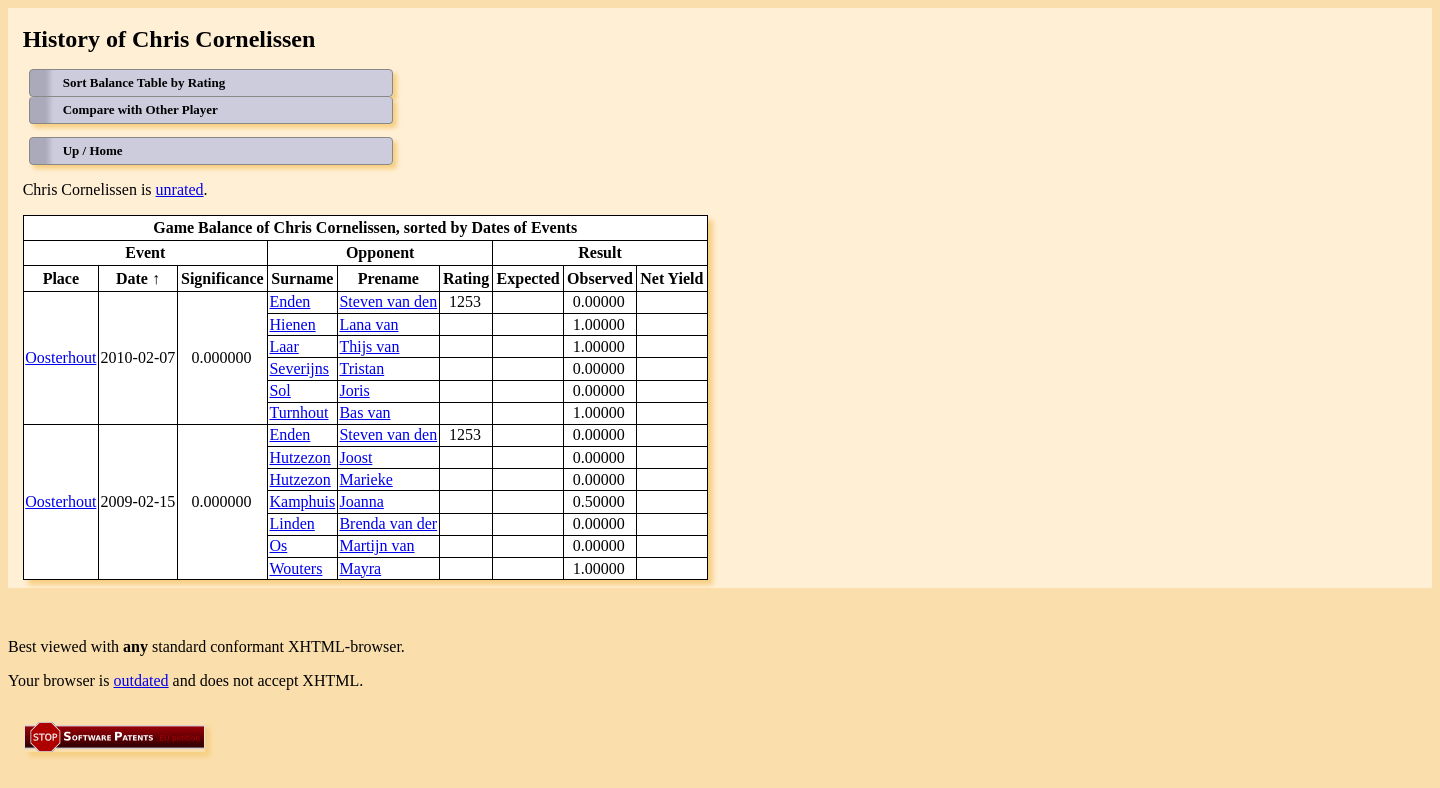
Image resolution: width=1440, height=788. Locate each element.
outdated (141, 680)
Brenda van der (388, 523)
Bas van (364, 412)
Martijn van (376, 545)
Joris (354, 390)
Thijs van (369, 346)
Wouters (295, 568)
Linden (291, 523)
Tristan (361, 368)
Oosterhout (60, 357)
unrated (180, 189)
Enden (289, 301)
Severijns (299, 368)
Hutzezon (299, 457)
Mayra (360, 568)
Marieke (365, 479)
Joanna (361, 501)
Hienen (292, 324)
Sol (279, 390)
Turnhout (298, 412)
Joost (355, 457)
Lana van (368, 324)
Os (278, 545)
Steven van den (388, 301)
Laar (283, 346)
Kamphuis (302, 501)
